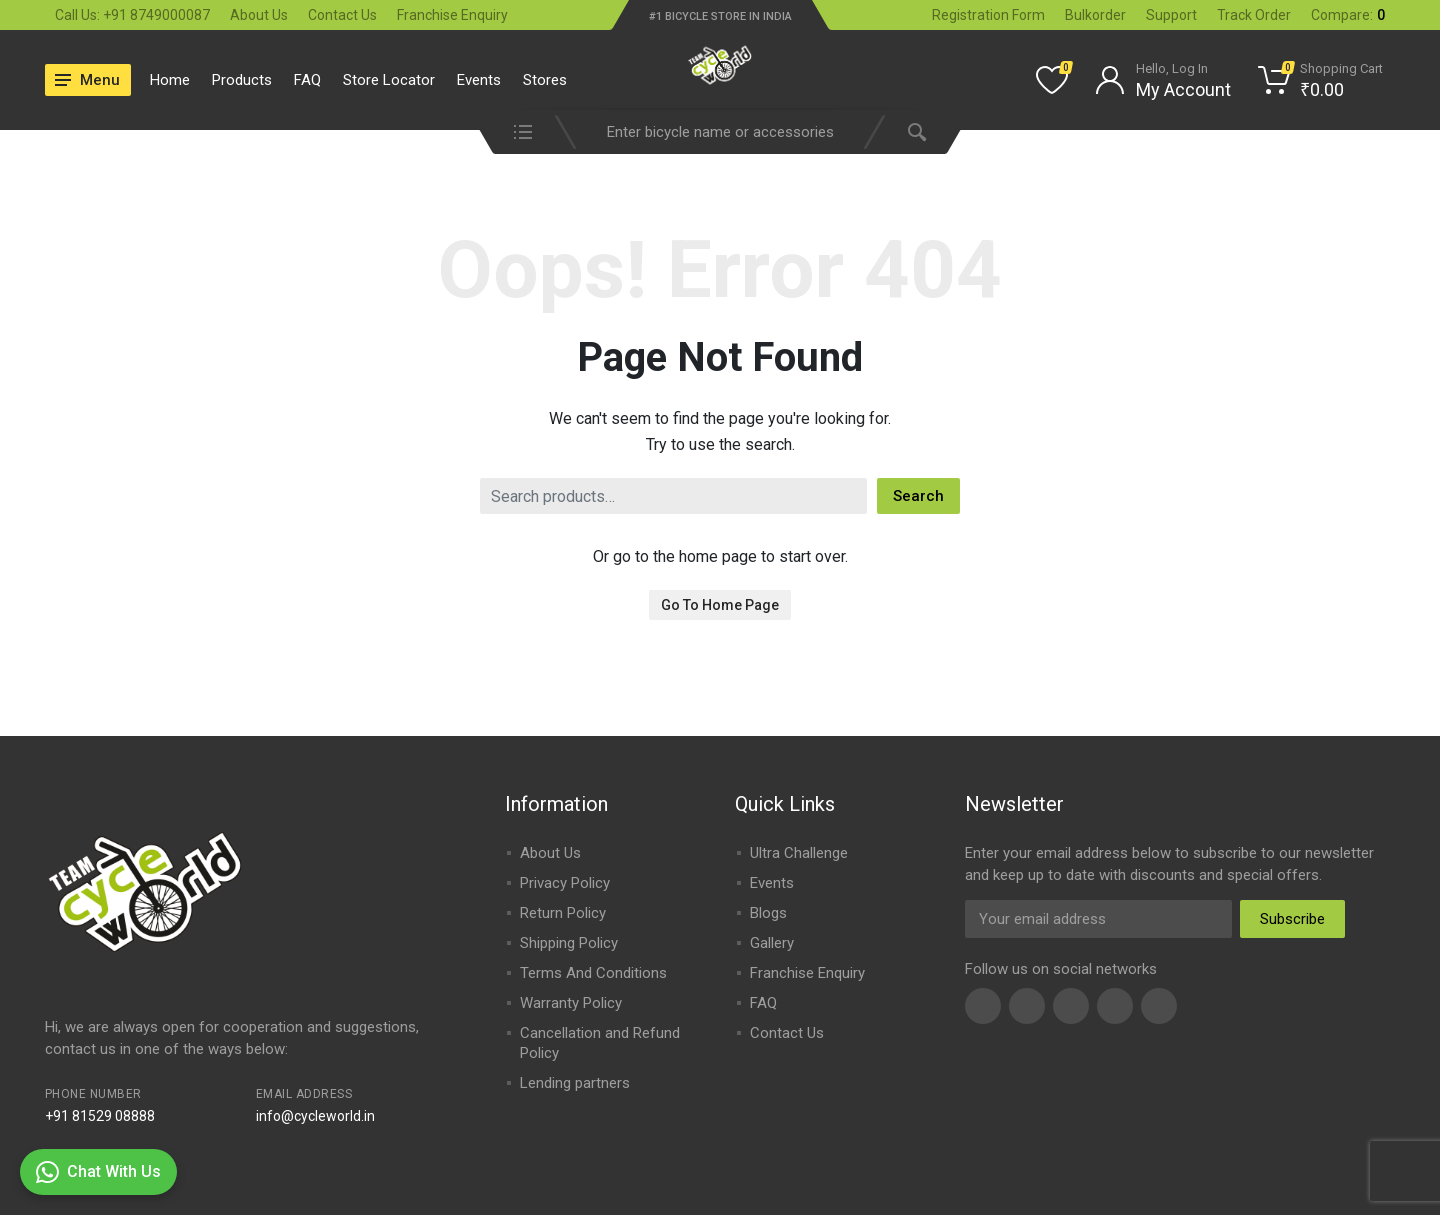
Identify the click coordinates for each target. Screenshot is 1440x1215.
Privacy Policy (565, 883)
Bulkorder (1095, 15)
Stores (545, 80)
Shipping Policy (569, 943)
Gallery (772, 943)
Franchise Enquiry (452, 15)
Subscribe (1292, 919)
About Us (259, 15)
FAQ (307, 80)
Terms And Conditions (593, 973)
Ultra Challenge (799, 853)
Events (479, 80)
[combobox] (720, 132)
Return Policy (563, 913)
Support (1171, 15)
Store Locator (389, 80)
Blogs (768, 913)
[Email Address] (1098, 919)
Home (170, 80)
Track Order (1254, 15)
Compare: (1348, 15)
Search (918, 496)
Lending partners (575, 1083)
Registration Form (988, 15)
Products (242, 80)
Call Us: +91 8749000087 (132, 15)
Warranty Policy (571, 1003)
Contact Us (342, 15)
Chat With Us (98, 1172)
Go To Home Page (720, 605)
